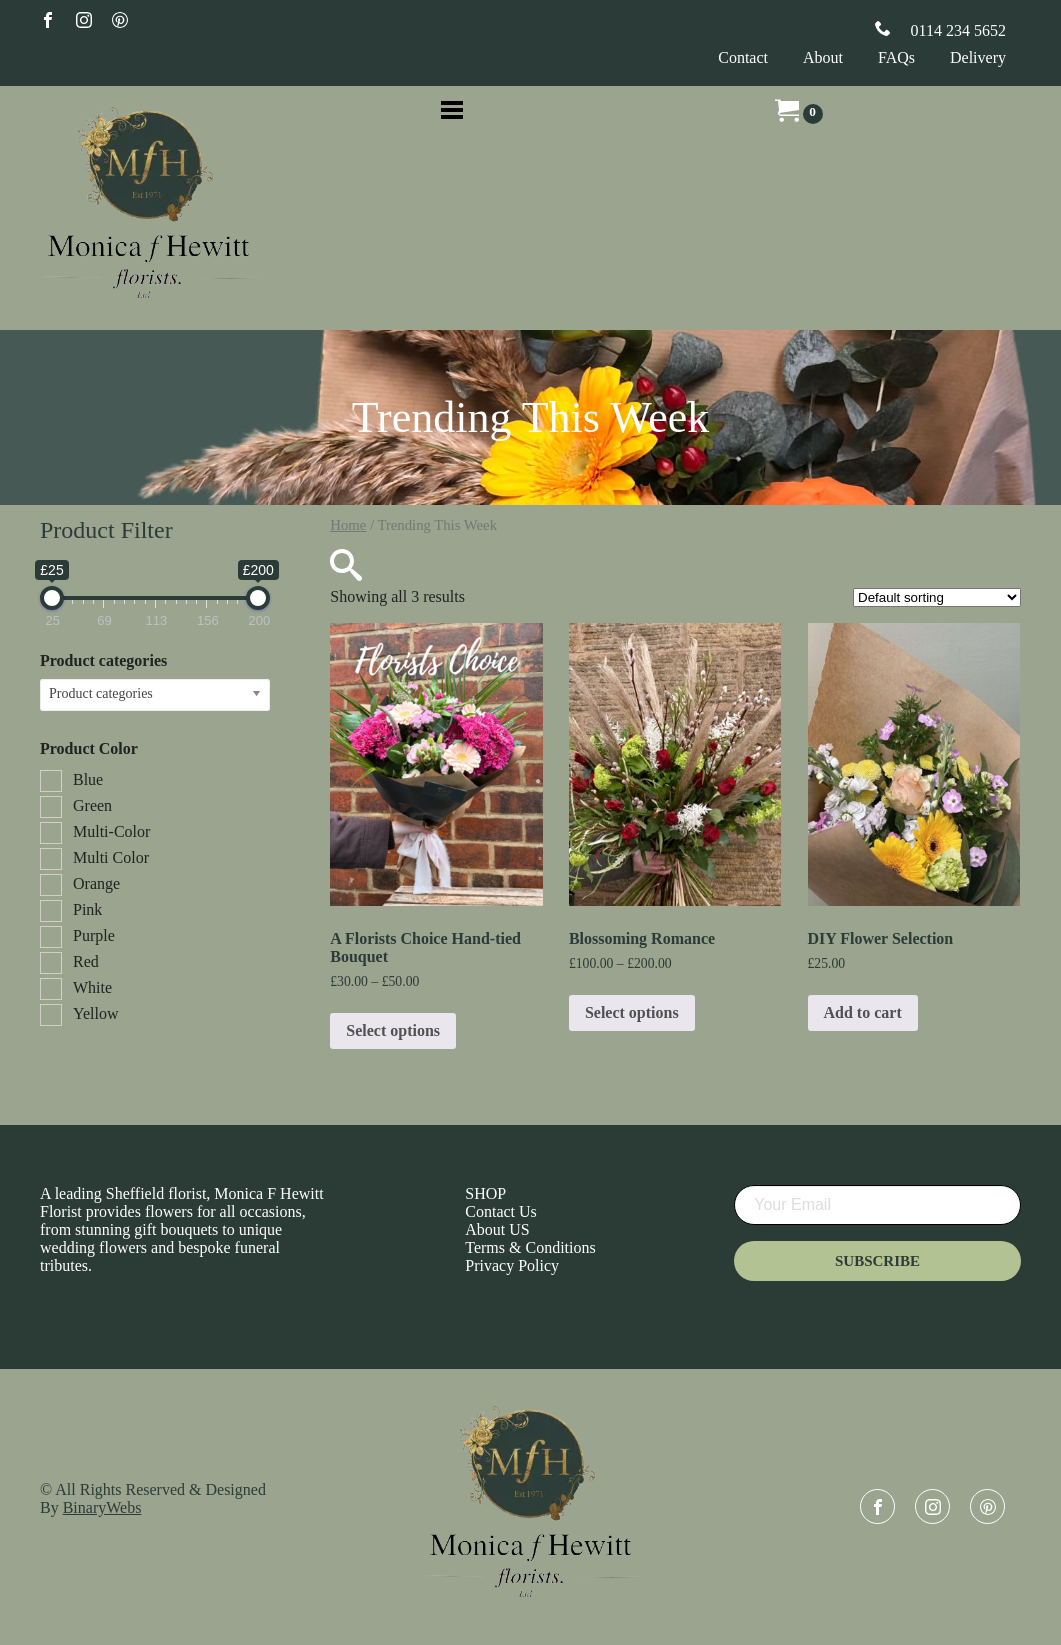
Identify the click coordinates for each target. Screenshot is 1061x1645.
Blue (88, 779)
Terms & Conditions (530, 1247)
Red (86, 961)
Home (348, 525)
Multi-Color (111, 831)
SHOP (485, 1193)
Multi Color (111, 857)
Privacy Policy (512, 1265)
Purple (94, 935)
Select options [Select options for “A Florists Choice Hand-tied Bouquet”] (393, 1030)
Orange (96, 883)
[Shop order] (937, 597)
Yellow (96, 1013)
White (92, 987)
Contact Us (501, 1211)
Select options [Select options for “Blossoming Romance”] (632, 1012)
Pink (87, 909)
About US (497, 1229)
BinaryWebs (102, 1507)
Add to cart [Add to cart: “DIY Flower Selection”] (863, 1012)
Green (92, 805)
